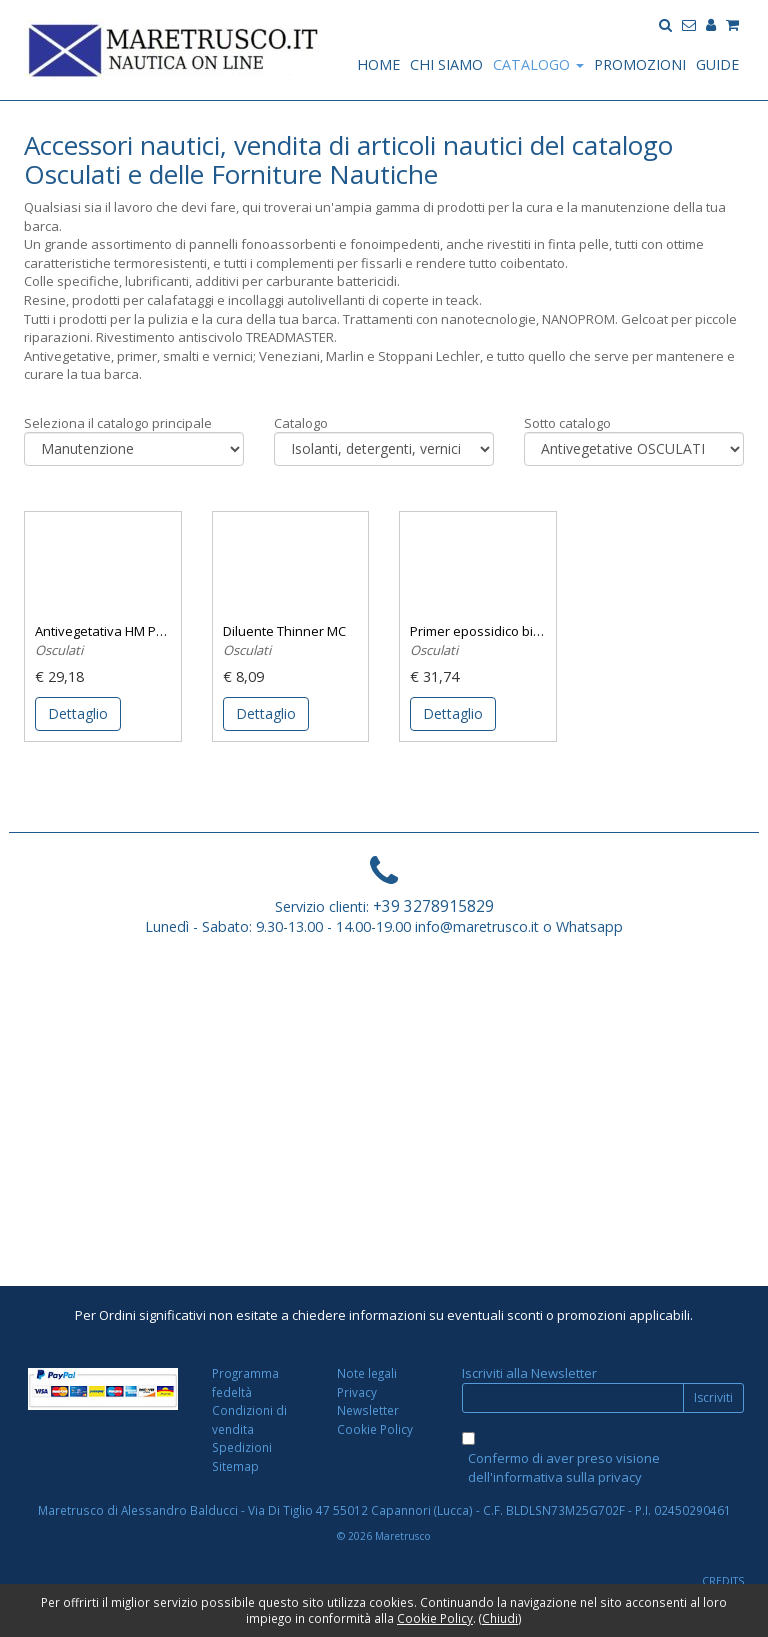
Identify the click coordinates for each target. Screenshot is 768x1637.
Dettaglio (78, 713)
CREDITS (723, 1581)
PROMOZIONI (640, 64)
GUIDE (717, 64)
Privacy (357, 1392)
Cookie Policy (375, 1429)
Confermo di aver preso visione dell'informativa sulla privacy (564, 1467)
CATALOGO (538, 64)
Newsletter (368, 1410)
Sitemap (235, 1466)
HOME (378, 64)
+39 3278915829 (433, 906)
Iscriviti (713, 1397)
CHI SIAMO (446, 64)
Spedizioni (242, 1447)
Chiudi (500, 1618)
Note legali (367, 1373)
